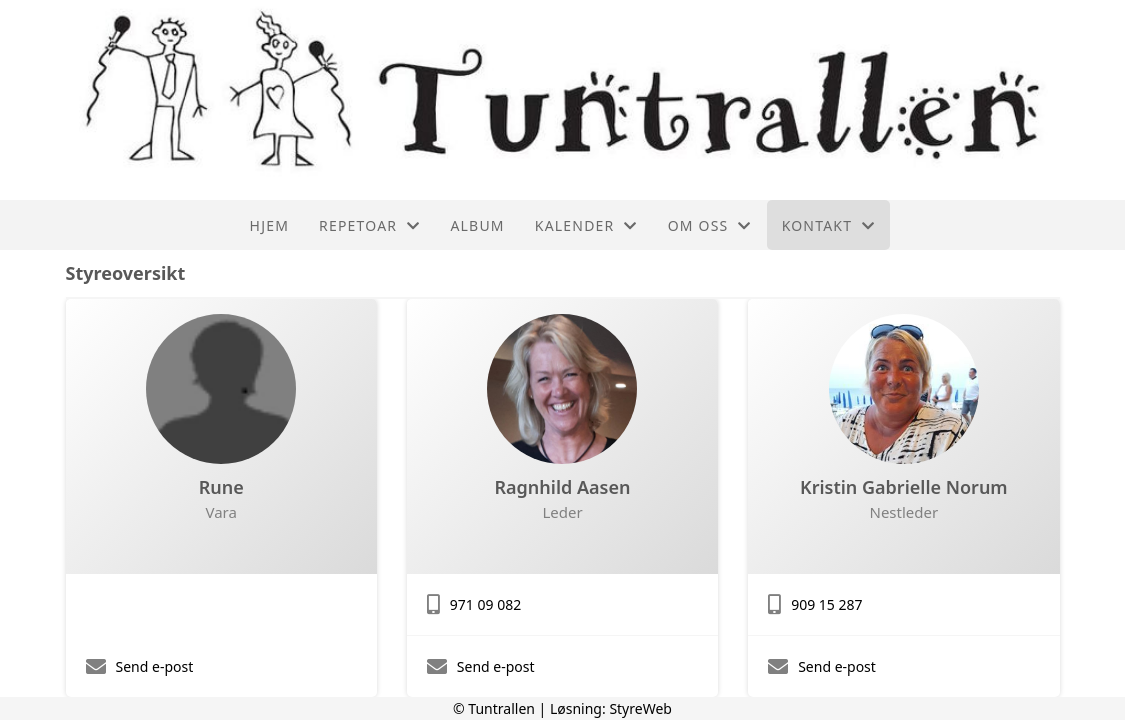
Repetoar (369, 225)
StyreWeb (640, 708)
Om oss (710, 225)
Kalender (586, 225)
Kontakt (829, 225)
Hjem (269, 225)
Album (477, 225)
